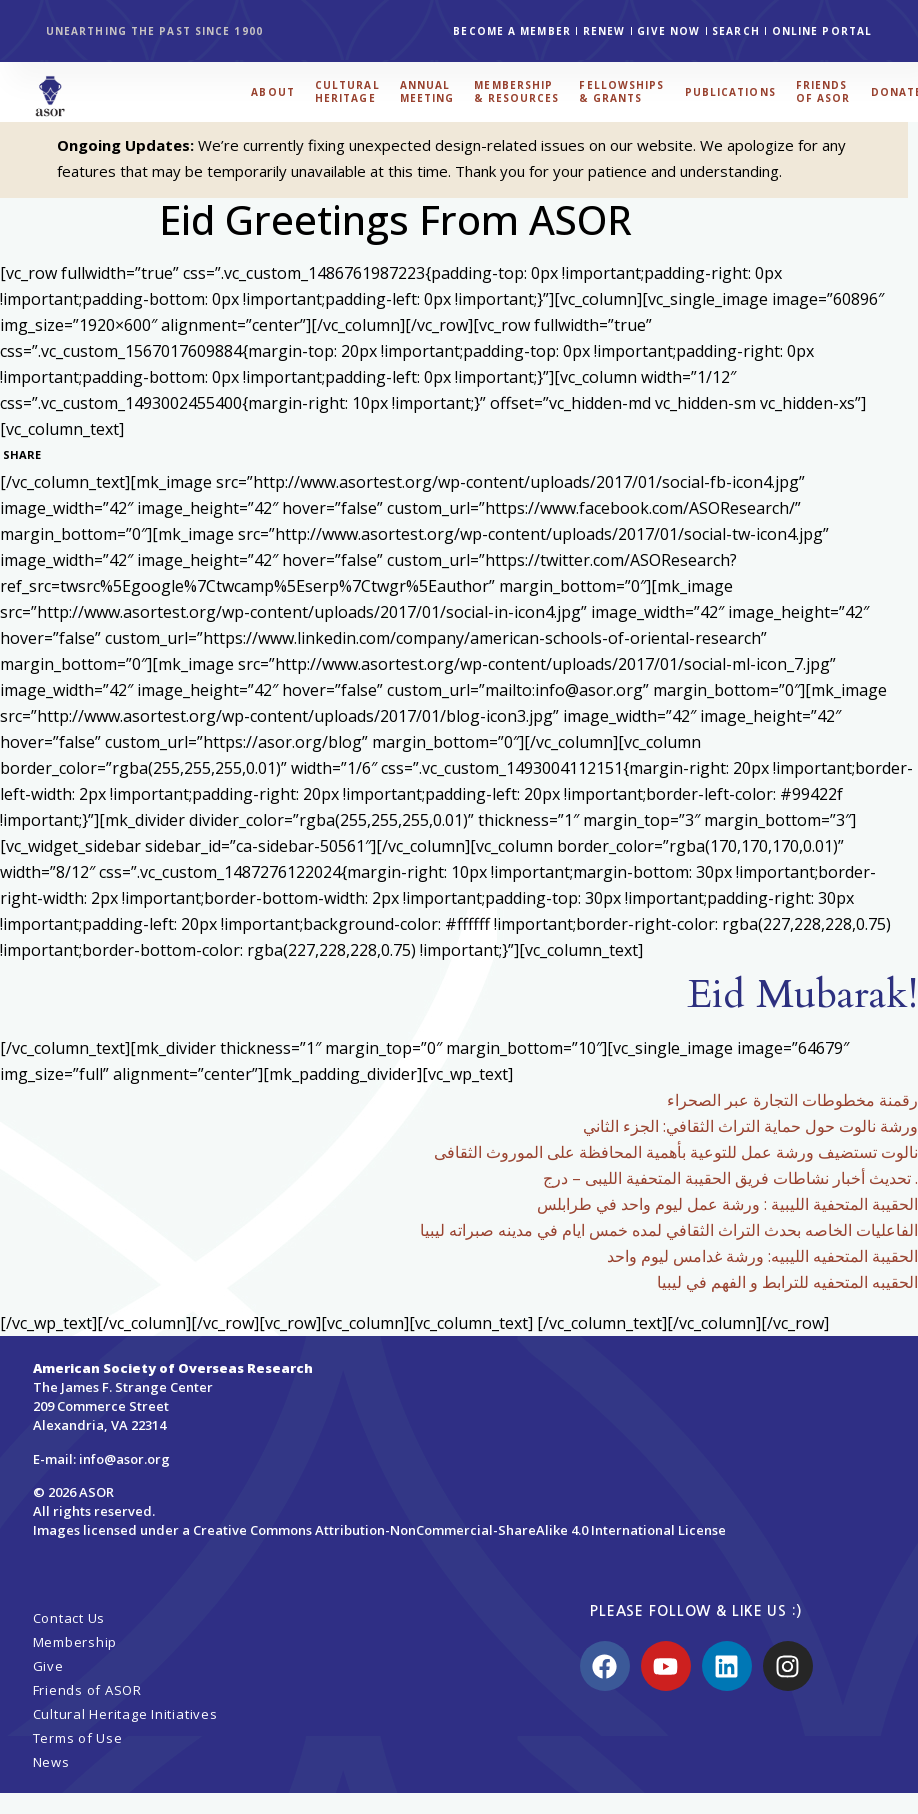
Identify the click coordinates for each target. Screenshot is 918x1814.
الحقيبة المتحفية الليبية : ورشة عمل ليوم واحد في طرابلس (727, 1204)
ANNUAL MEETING (427, 91)
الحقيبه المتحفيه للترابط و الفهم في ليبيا (787, 1282)
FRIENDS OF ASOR (823, 91)
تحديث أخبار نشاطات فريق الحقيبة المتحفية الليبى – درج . (730, 1178)
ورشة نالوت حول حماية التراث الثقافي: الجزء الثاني (750, 1126)
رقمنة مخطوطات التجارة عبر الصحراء (792, 1100)
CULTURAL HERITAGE (347, 91)
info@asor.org (124, 1459)
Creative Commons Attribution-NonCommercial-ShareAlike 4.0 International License (459, 1530)
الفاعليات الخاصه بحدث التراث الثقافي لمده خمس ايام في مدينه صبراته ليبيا (669, 1230)
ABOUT (273, 92)
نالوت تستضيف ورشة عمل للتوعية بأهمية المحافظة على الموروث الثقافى (676, 1152)
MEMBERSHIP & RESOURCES (516, 91)
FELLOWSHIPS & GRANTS (621, 91)
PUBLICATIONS (730, 92)
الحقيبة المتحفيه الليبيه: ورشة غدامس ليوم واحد (762, 1256)
